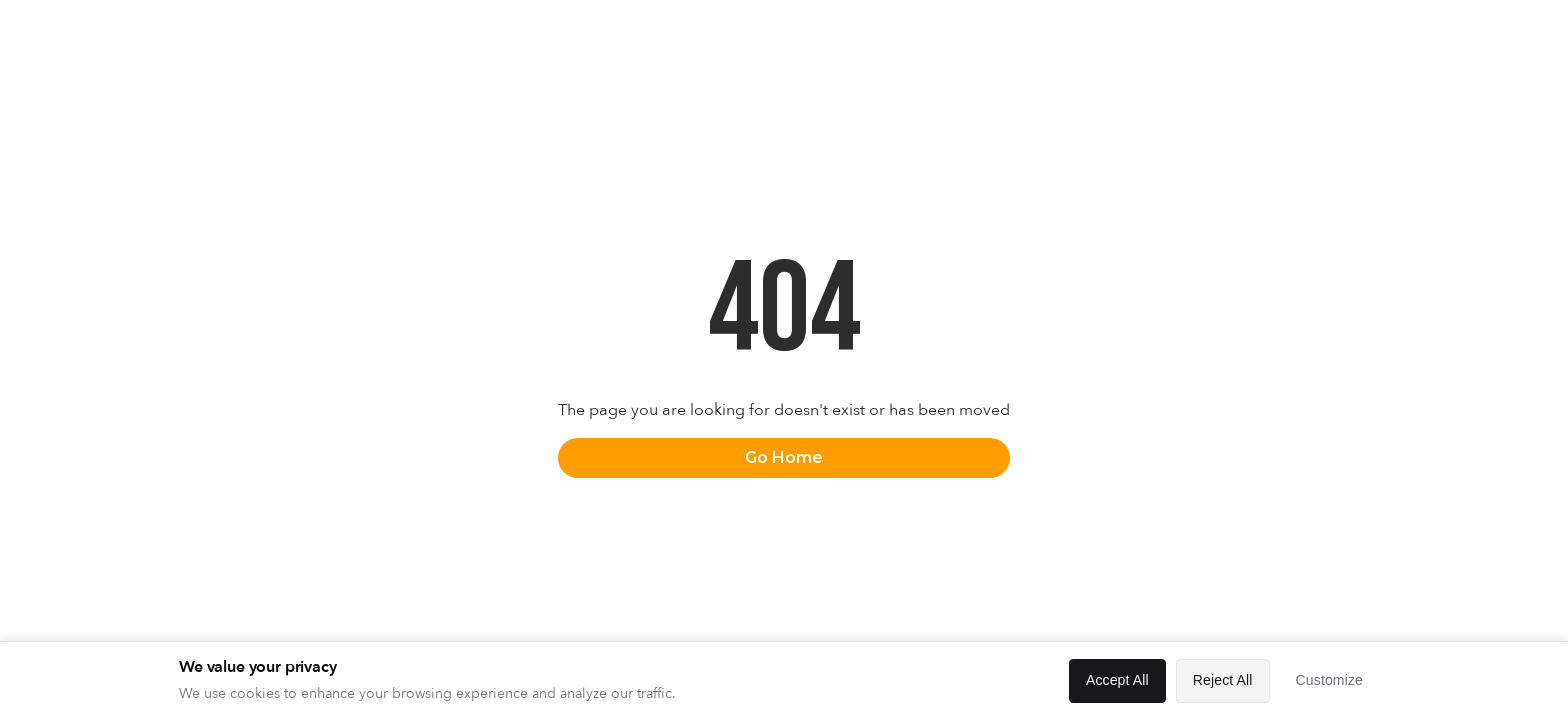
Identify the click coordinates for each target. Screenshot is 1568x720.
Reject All (1223, 680)
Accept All (1117, 680)
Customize (1329, 680)
